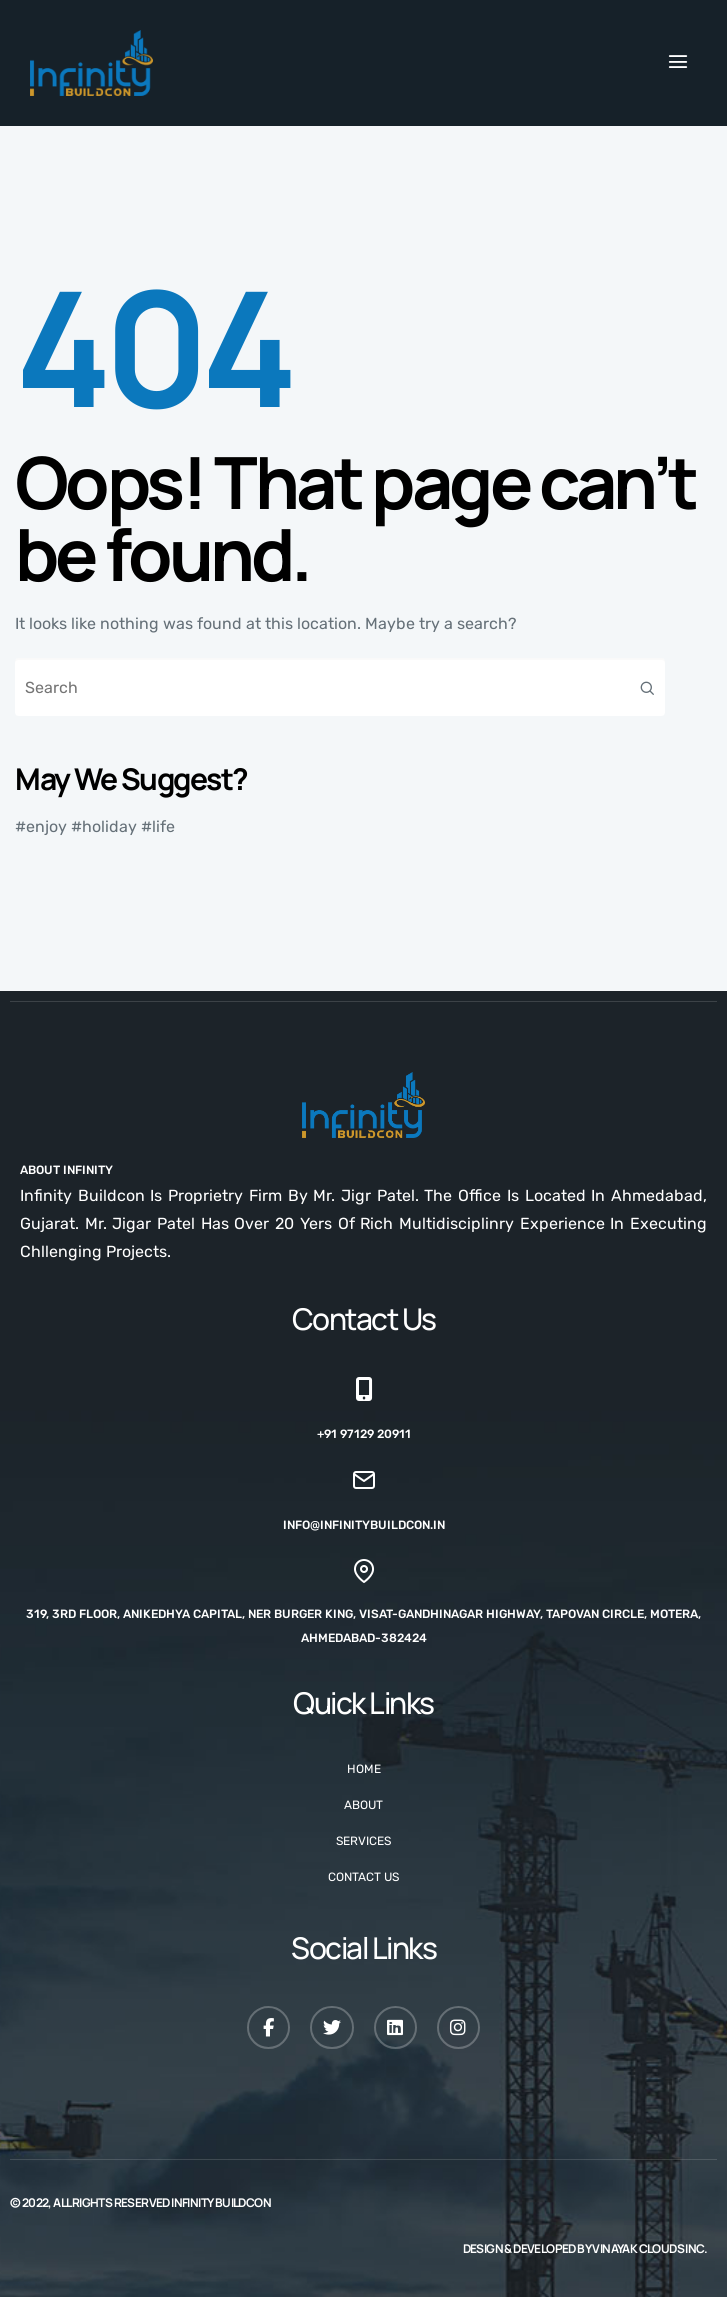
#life (158, 826)
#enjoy (41, 826)
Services (363, 1841)
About (363, 1805)
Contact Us (363, 1877)
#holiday (104, 826)
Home (364, 1769)
